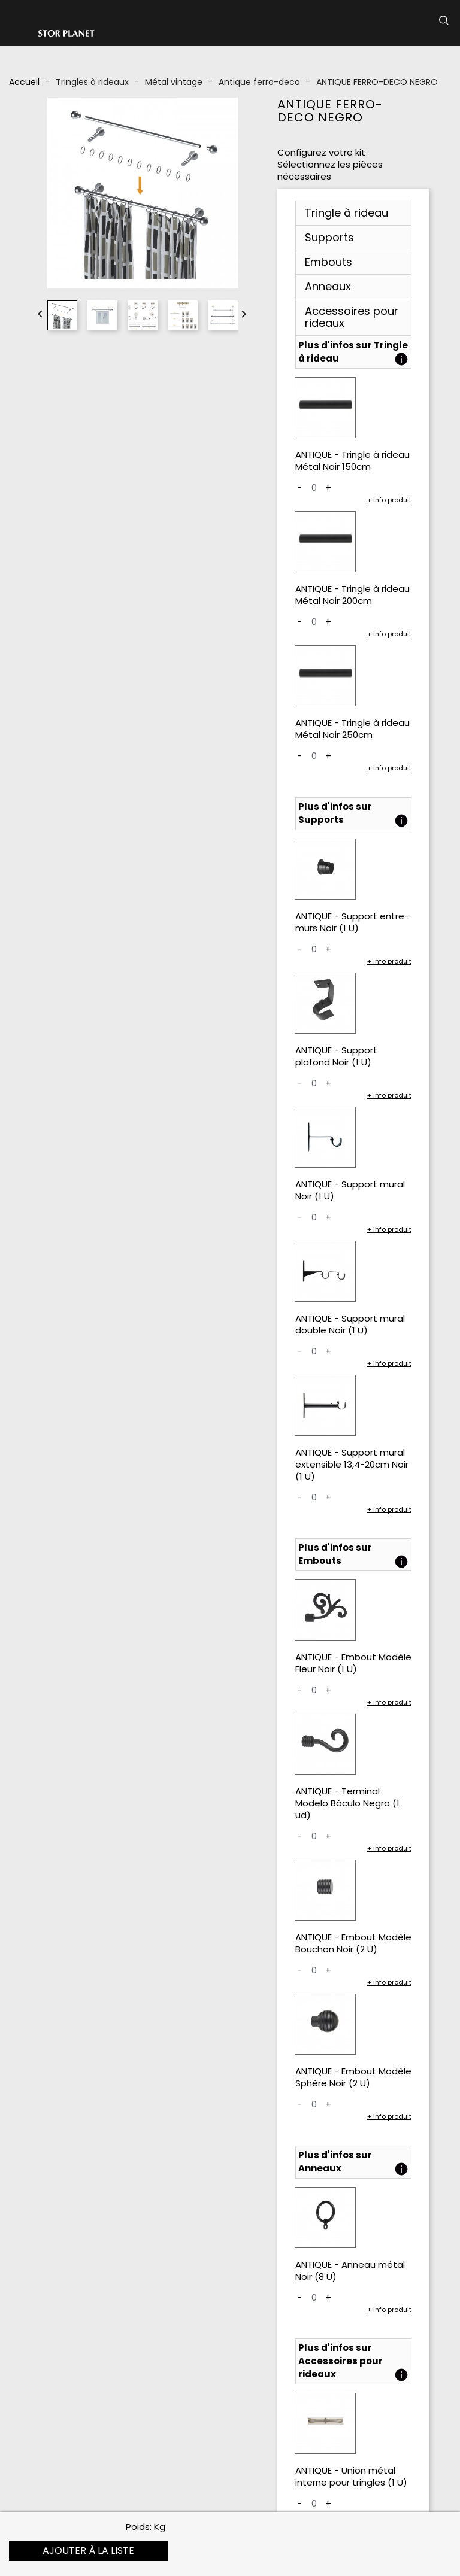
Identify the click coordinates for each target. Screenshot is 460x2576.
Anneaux (328, 286)
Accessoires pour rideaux (351, 316)
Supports (329, 237)
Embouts (328, 261)
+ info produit (389, 500)
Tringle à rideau (346, 212)
